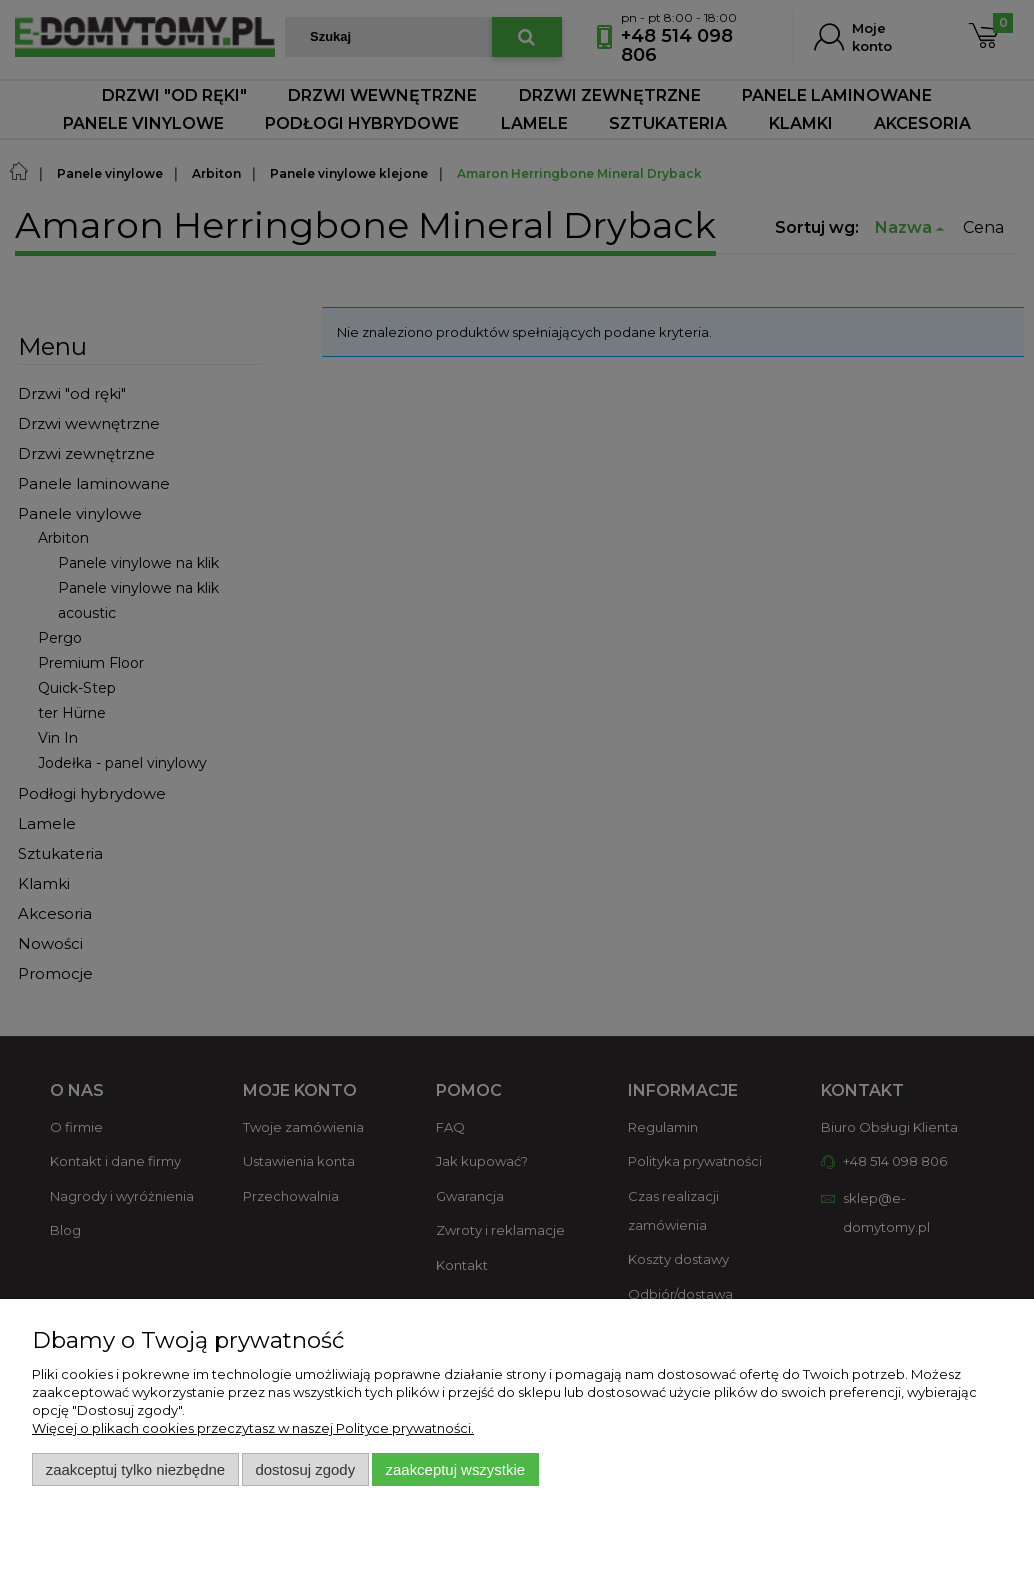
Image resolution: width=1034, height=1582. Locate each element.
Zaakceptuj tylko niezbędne (135, 1469)
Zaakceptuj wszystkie (455, 1469)
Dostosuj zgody (305, 1469)
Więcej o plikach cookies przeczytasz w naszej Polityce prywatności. (253, 1428)
